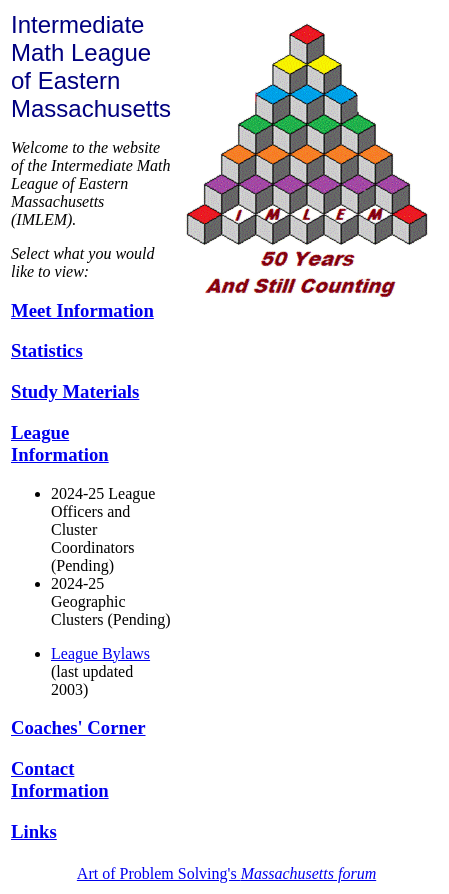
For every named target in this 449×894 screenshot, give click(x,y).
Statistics (47, 350)
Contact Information (60, 779)
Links (34, 831)
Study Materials (75, 391)
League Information (60, 443)
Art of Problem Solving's (226, 873)
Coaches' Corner (78, 727)
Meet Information (82, 310)
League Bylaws (100, 653)
